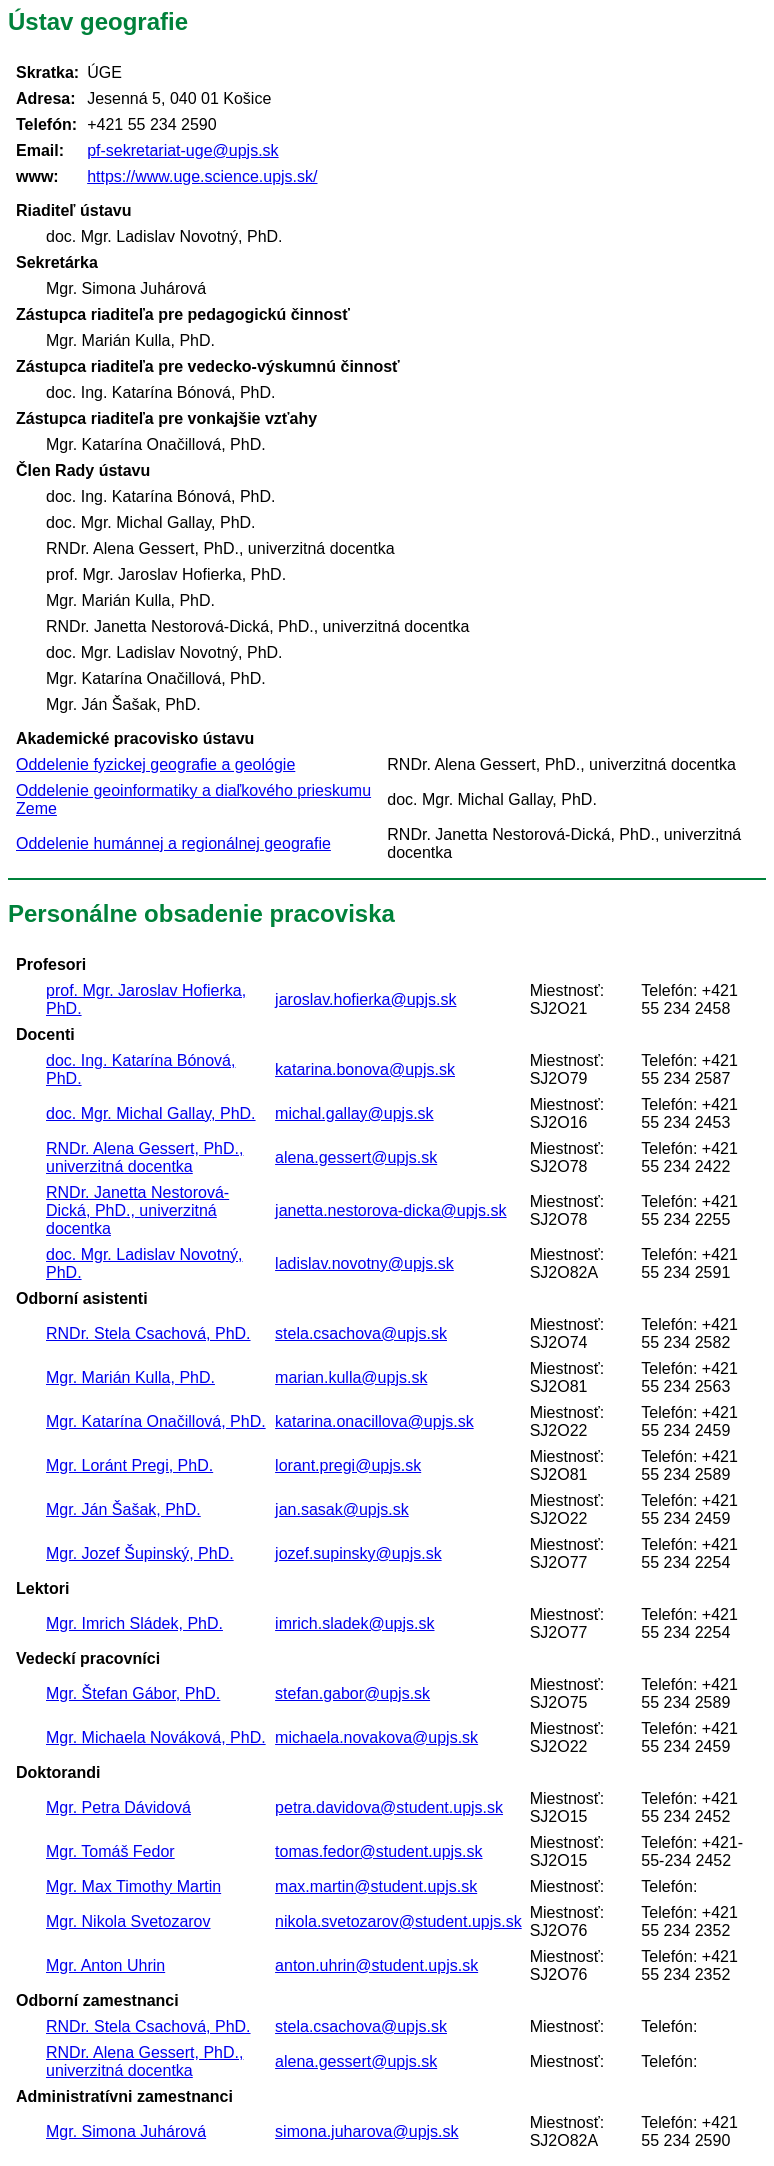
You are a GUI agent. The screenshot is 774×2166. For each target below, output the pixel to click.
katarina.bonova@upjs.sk (365, 1069)
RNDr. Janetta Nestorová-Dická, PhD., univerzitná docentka (137, 1210)
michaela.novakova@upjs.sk (376, 1737)
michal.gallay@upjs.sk (354, 1113)
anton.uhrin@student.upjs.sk (376, 1965)
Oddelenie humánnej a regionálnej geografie (173, 843)
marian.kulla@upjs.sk (351, 1377)
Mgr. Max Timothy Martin (133, 1886)
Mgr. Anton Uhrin (105, 1965)
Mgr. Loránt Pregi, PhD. (129, 1465)
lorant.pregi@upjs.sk (348, 1465)
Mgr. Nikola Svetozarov (128, 1921)
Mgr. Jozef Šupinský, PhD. (140, 1553)
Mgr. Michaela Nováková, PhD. (156, 1737)
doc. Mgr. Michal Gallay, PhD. (151, 1113)
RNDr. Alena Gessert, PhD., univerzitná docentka (144, 1157)
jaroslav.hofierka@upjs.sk (365, 999)
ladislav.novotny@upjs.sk (364, 1263)
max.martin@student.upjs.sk (376, 1886)
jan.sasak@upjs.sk (342, 1509)
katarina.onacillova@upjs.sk (374, 1421)
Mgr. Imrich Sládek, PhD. (134, 1623)
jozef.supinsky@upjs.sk (358, 1553)
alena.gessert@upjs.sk (356, 1157)
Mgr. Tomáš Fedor (110, 1851)
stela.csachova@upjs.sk (361, 1333)
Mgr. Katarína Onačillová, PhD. (156, 1421)
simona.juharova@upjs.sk (366, 2131)
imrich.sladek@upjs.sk (354, 1623)
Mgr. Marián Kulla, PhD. (130, 1377)
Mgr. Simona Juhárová (126, 2131)
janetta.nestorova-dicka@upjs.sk (390, 1210)
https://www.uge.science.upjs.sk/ (202, 176)
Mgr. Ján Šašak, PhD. (123, 1509)
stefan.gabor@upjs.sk (352, 1693)
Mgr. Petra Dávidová (118, 1807)
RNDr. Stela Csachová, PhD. (148, 1333)
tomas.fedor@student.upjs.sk (378, 1851)
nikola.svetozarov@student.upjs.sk (398, 1921)
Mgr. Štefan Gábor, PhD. (133, 1693)
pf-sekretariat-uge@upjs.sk (182, 150)
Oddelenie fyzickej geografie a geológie (155, 764)
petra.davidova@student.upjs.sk (389, 1807)
